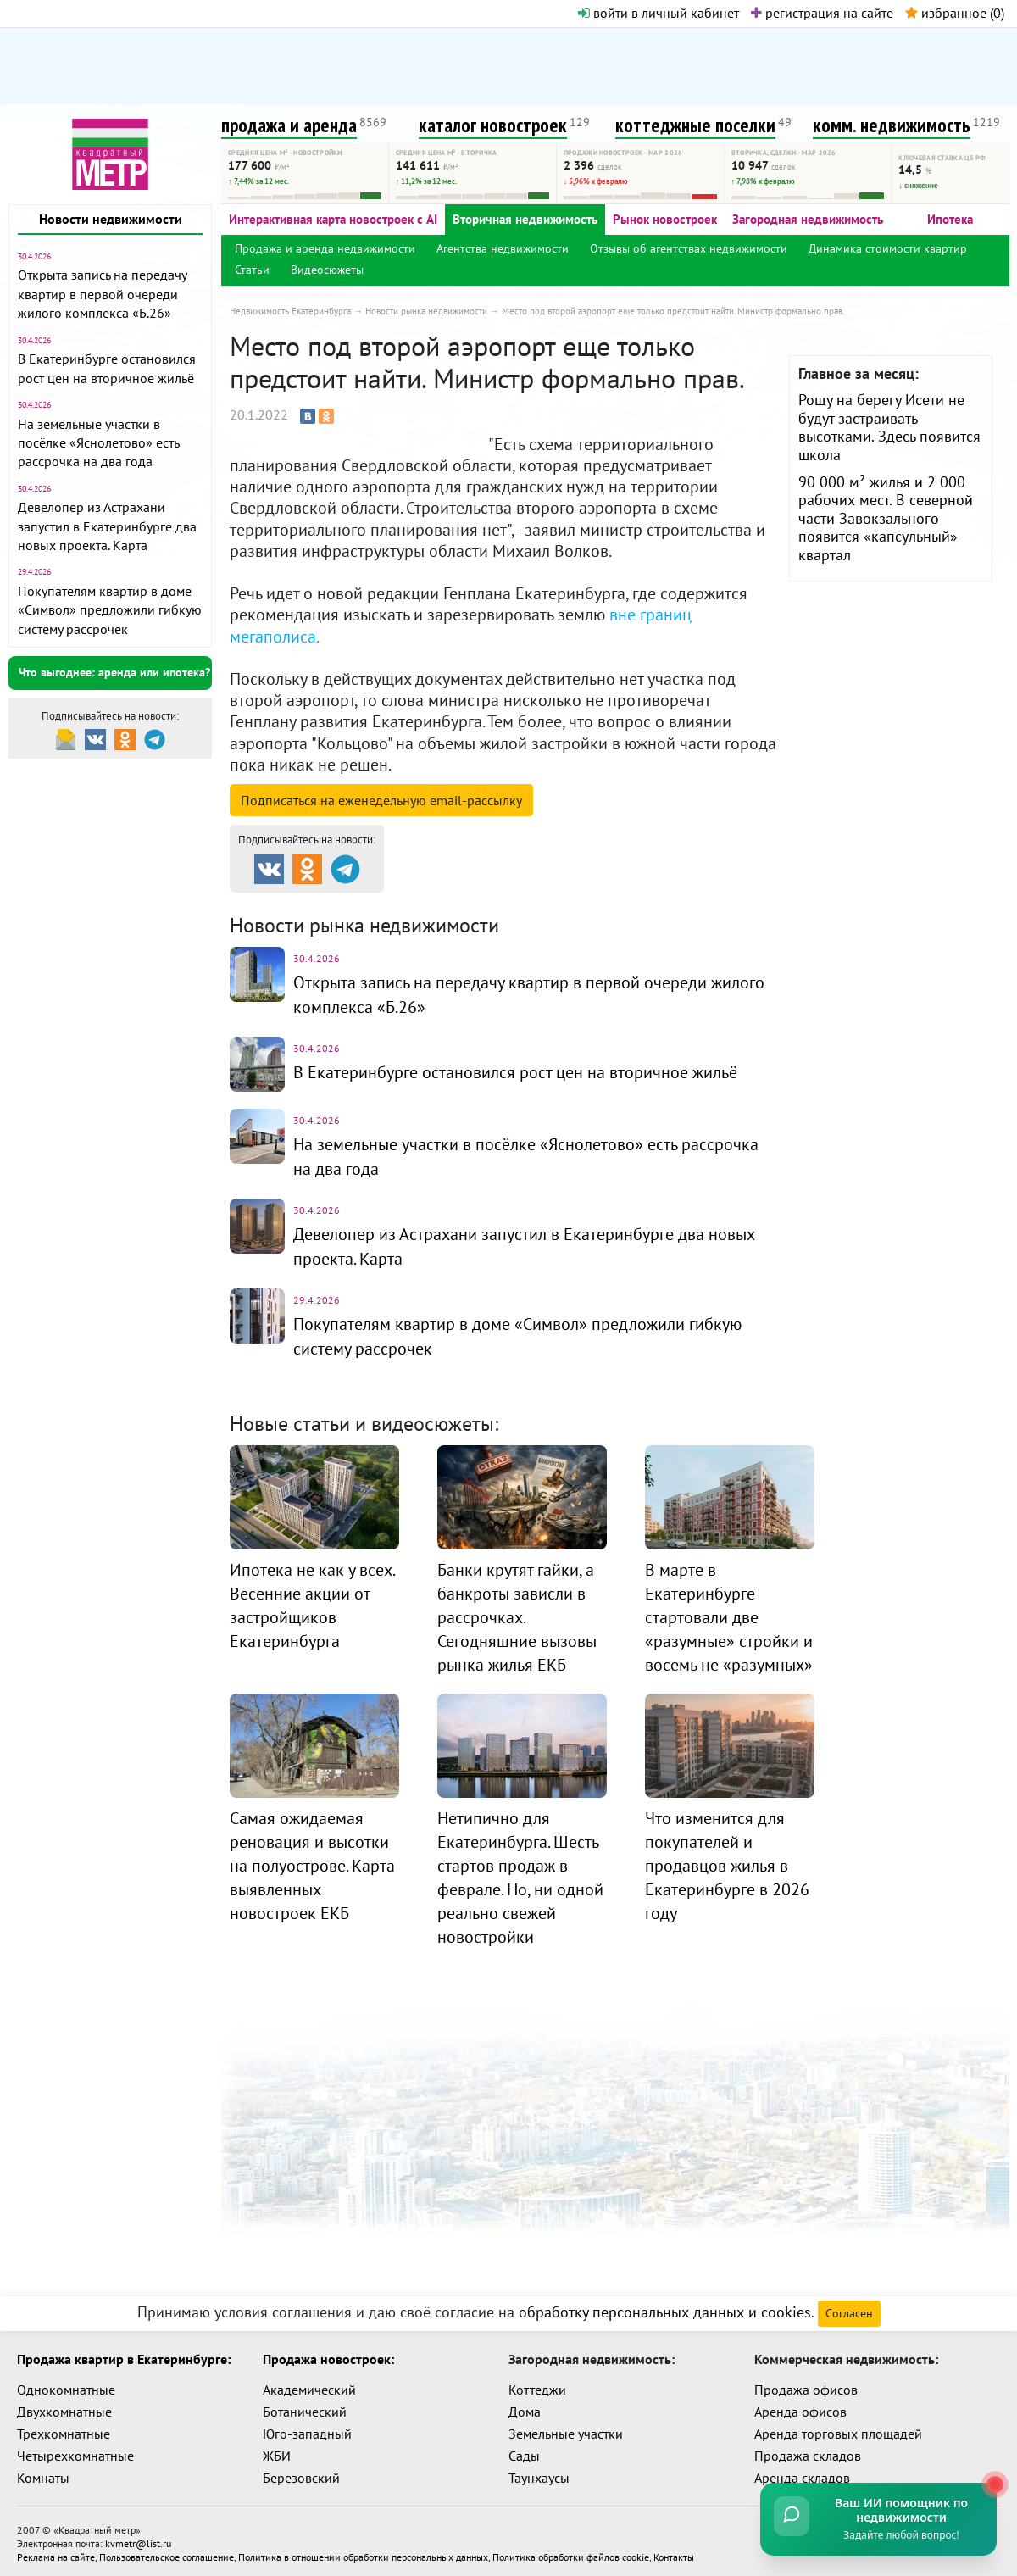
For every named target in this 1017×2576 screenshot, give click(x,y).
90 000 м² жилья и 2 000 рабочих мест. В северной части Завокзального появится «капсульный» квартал (885, 518)
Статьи (252, 269)
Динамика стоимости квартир (888, 248)
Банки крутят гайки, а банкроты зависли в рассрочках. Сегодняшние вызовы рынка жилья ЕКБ (517, 1610)
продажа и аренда (289, 125)
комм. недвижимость (891, 125)
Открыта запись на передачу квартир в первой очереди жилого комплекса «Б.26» (102, 293)
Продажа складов (807, 2450)
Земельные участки (565, 2428)
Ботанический (305, 2406)
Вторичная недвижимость (525, 219)
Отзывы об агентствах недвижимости (688, 248)
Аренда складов (802, 2472)
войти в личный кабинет (658, 12)
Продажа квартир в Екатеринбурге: (124, 2353)
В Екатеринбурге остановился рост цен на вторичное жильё (515, 1071)
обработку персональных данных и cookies (665, 2307)
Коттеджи (537, 2384)
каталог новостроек (493, 125)
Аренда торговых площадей (838, 2428)
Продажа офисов (806, 2384)
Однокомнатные (66, 2384)
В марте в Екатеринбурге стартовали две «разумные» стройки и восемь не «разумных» (729, 1610)
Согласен (849, 2308)
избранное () (954, 12)
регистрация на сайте (822, 12)
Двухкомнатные (64, 2406)
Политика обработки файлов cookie (570, 2551)
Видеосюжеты (327, 269)
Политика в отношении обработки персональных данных (363, 2551)
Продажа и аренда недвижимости (325, 248)
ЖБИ (277, 2450)
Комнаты (43, 2472)
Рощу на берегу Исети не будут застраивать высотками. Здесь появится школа (889, 427)
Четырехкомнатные (75, 2450)
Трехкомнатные (63, 2428)
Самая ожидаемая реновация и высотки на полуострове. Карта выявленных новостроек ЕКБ (312, 1858)
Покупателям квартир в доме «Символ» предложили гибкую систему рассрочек (110, 609)
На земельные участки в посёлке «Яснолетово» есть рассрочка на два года (98, 442)
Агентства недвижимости (502, 248)
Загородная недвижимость (807, 219)
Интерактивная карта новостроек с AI (333, 219)
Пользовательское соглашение (166, 2551)
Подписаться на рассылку (381, 800)
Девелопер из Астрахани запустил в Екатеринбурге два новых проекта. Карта (107, 526)
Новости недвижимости (110, 218)
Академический (309, 2384)
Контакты (673, 2551)
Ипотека (950, 219)
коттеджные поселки (695, 125)
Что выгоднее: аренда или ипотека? (114, 672)
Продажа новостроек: (328, 2353)
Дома (524, 2406)
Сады (524, 2450)
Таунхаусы (539, 2472)
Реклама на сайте (56, 2551)
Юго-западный (307, 2428)
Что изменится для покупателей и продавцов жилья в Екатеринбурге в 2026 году (727, 1858)
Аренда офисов (800, 2406)
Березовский (301, 2472)
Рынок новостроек (665, 219)
